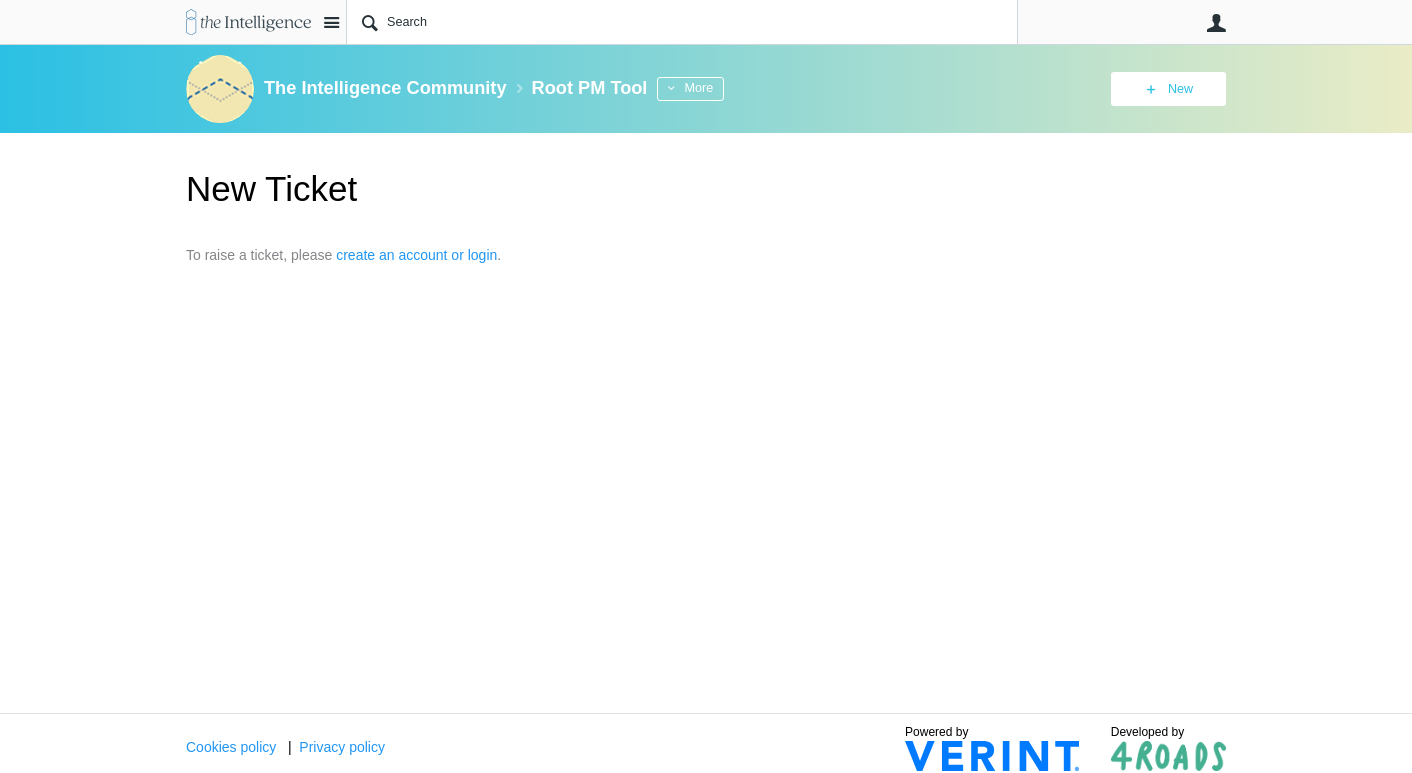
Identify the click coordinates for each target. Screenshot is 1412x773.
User (1216, 23)
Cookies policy (231, 747)
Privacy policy (342, 747)
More (698, 88)
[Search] (682, 22)
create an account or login (416, 255)
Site (331, 22)
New (1180, 89)
